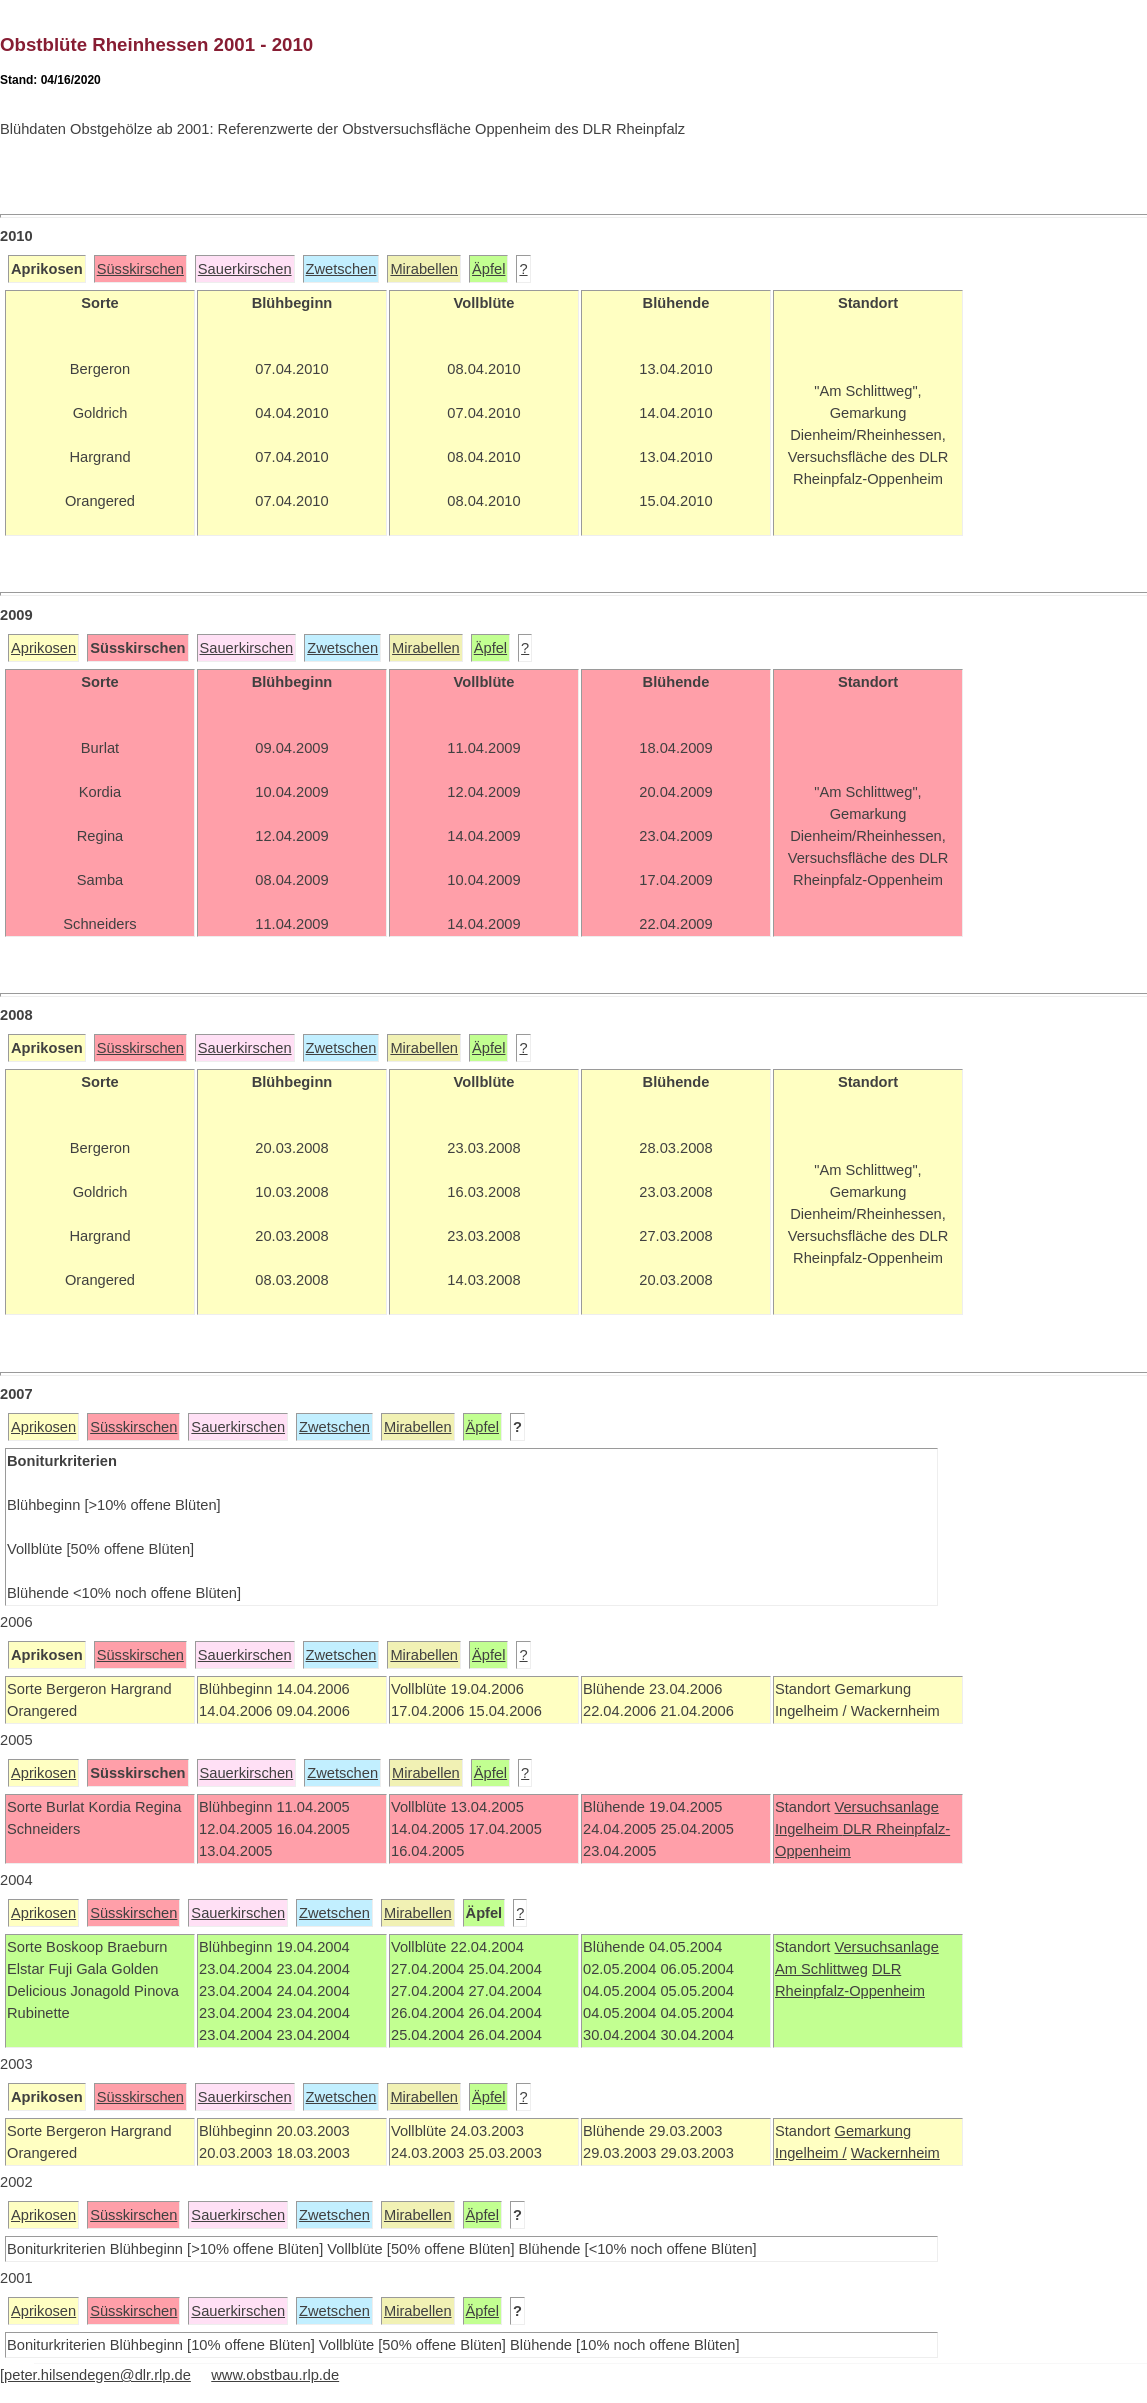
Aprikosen (43, 648)
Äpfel (488, 269)
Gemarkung (872, 2131)
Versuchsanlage (886, 1807)
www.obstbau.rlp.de (275, 2375)
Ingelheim (809, 1829)
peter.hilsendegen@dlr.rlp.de (97, 2375)
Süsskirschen (140, 269)
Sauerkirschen (245, 269)
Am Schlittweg (821, 1969)
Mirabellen (424, 269)
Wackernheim (895, 2153)
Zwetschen (341, 269)
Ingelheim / (811, 2153)
